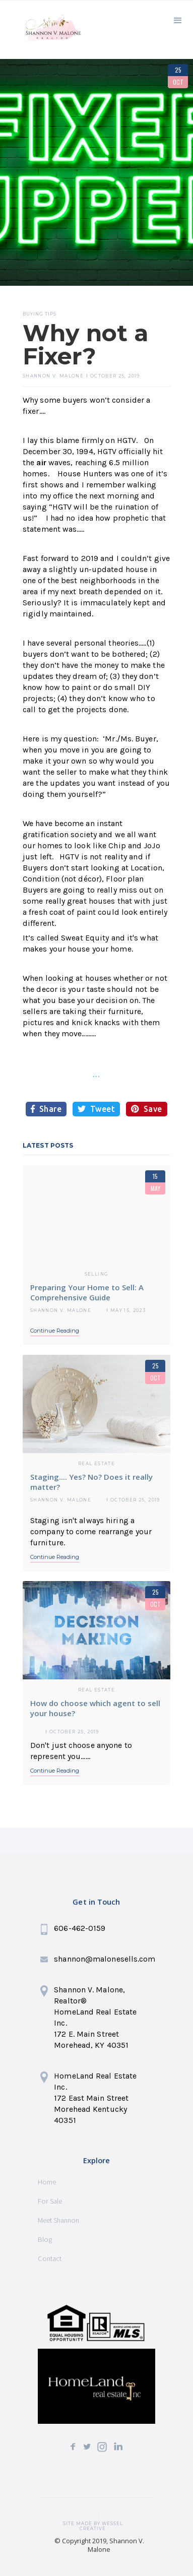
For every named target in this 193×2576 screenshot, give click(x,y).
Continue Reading (54, 1330)
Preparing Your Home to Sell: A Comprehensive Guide (87, 1292)
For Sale (50, 2201)
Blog (45, 2239)
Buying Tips (39, 314)
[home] (50, 32)
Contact (49, 2258)
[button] (178, 19)
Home (47, 2181)
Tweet (96, 1108)
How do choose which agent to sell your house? (95, 1708)
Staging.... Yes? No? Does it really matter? (91, 1482)
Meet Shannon (58, 2220)
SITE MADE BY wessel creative (93, 2523)
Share (46, 1108)
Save (146, 1108)
